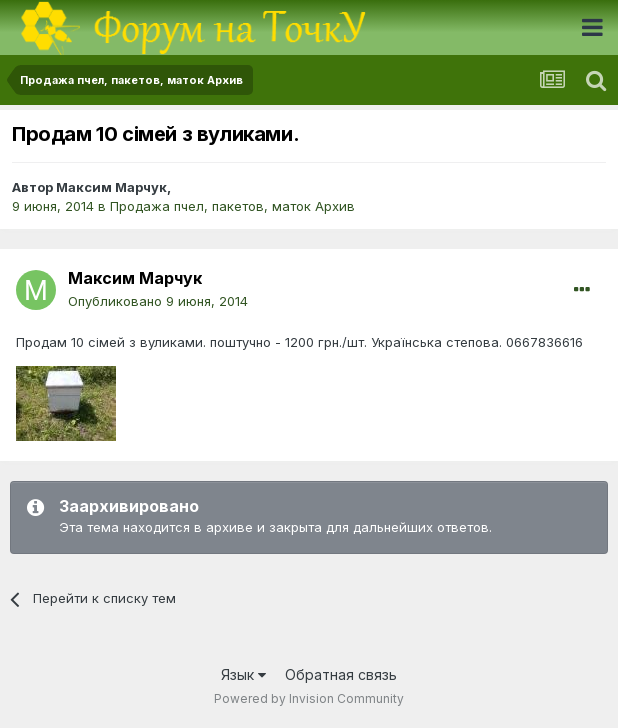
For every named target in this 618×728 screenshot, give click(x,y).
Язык (243, 674)
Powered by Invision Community (309, 698)
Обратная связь (341, 674)
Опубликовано (158, 301)
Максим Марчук (111, 187)
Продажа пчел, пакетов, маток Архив (232, 206)
